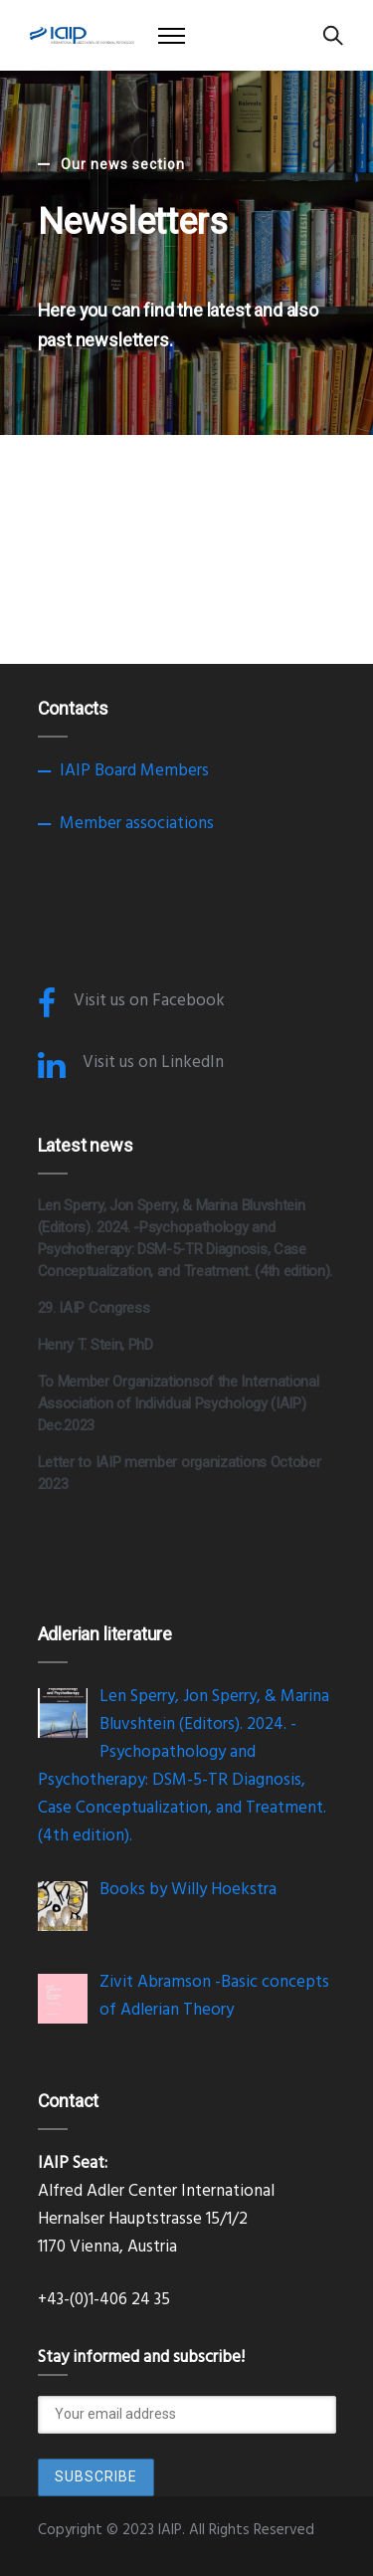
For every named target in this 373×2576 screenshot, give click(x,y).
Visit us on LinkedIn (153, 1062)
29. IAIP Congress (94, 1308)
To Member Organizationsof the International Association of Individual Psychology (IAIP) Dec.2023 (178, 1403)
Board (115, 770)
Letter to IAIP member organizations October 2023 (179, 1473)
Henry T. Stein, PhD (95, 1345)
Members (174, 770)
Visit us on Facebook (149, 1000)
